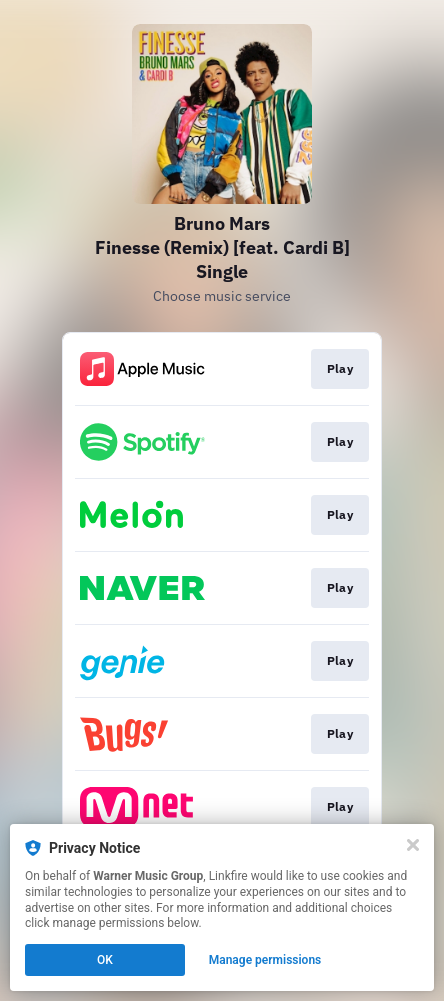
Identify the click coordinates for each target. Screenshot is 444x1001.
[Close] (413, 845)
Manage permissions (265, 960)
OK (105, 960)
